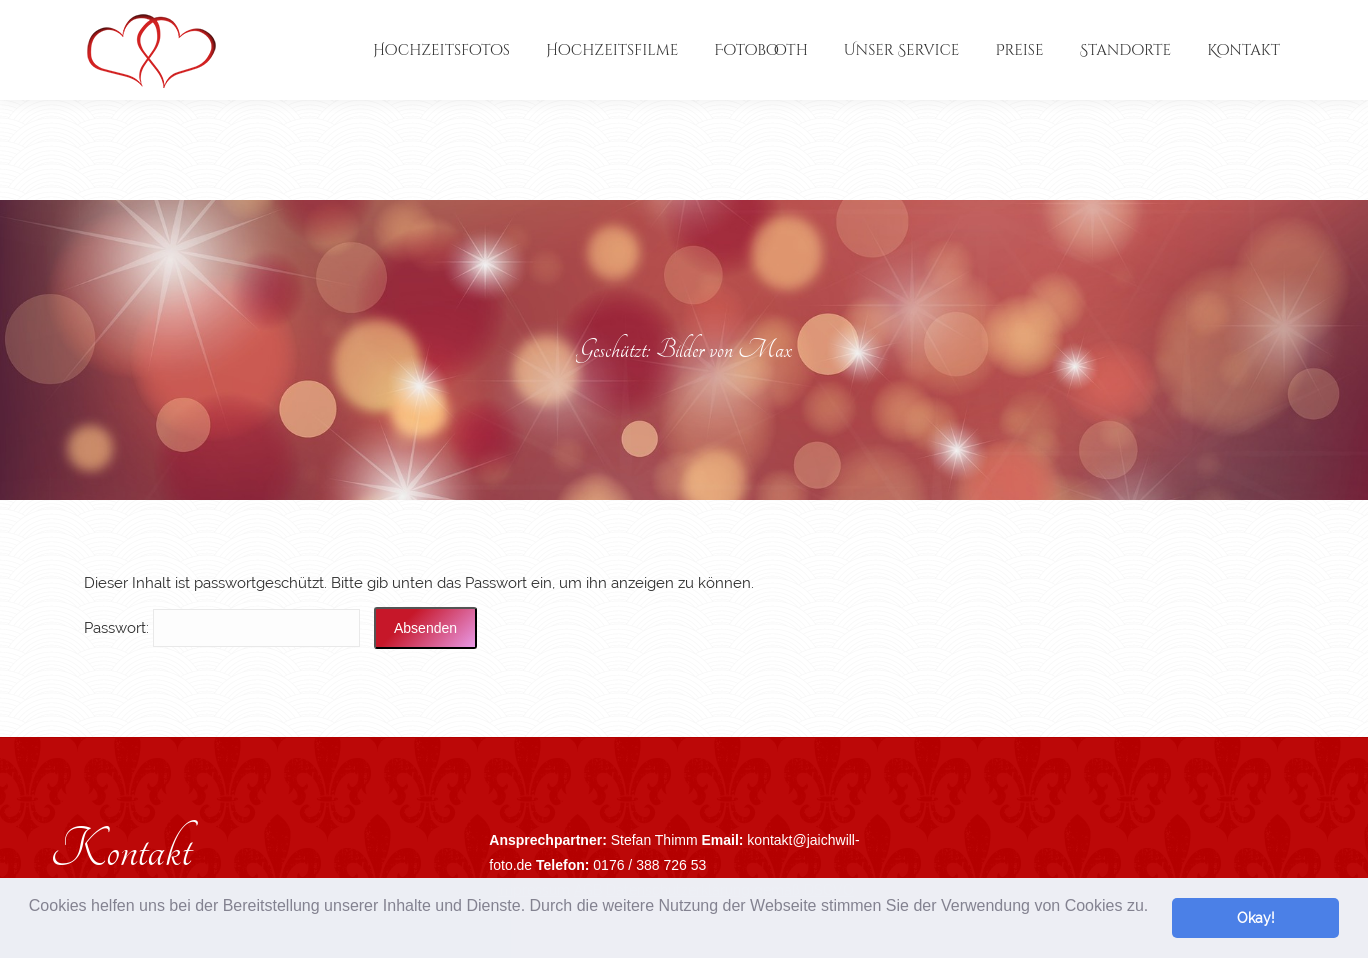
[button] (32, 932)
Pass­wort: (222, 628)
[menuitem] (441, 50)
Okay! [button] (1256, 917)
